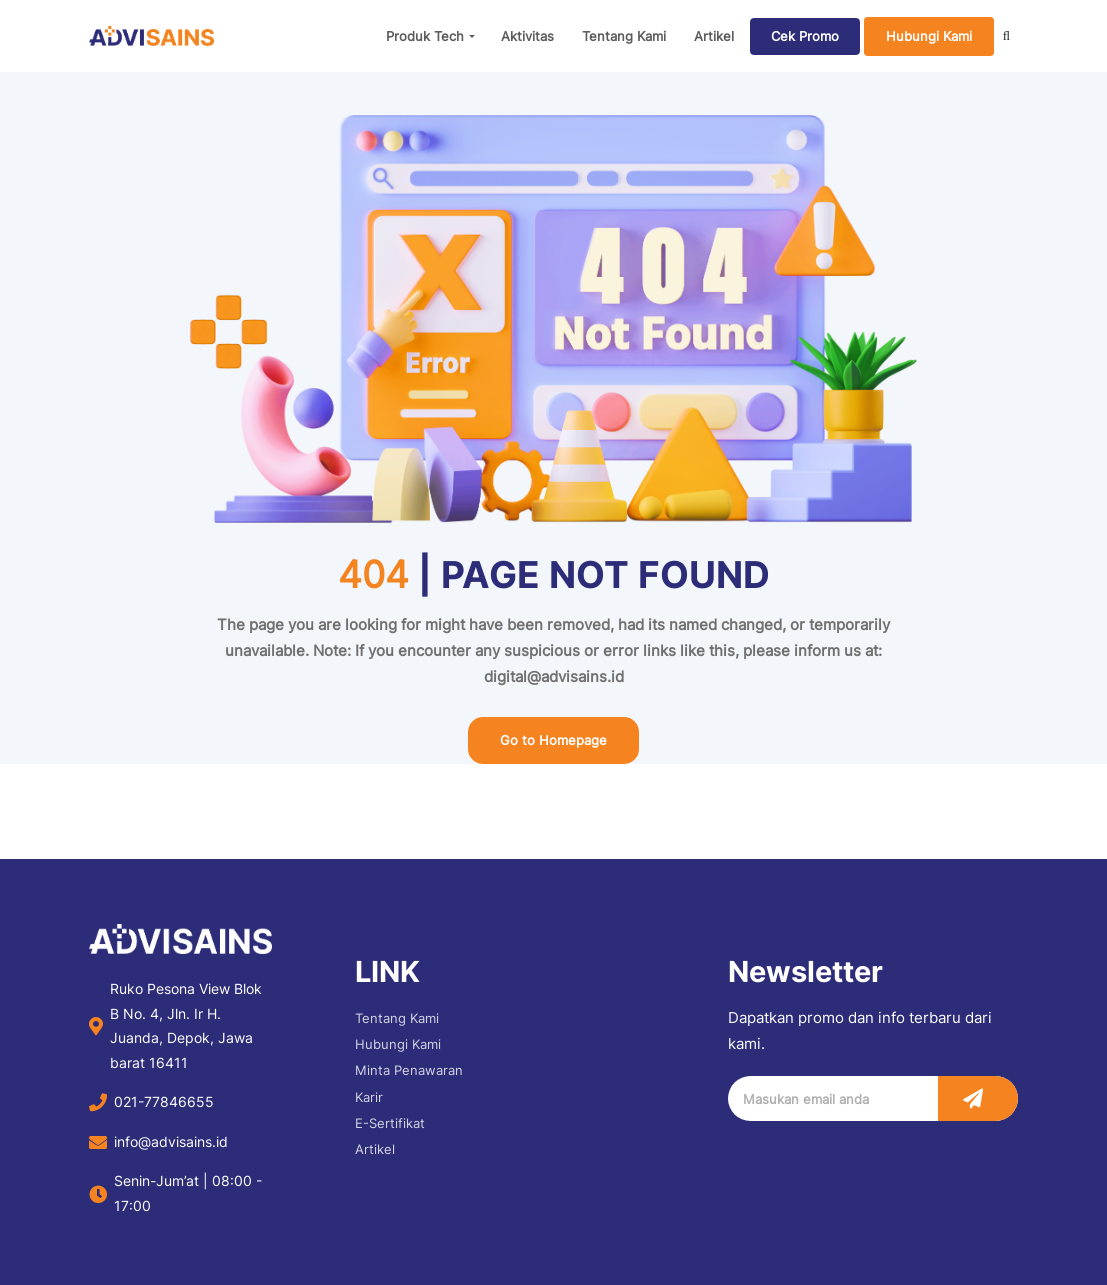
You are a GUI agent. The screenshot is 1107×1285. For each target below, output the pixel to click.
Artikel (714, 36)
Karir (369, 1097)
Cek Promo (805, 36)
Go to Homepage (553, 740)
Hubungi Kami (929, 36)
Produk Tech (425, 36)
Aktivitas (527, 36)
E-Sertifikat (390, 1123)
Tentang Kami (624, 36)
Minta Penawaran (409, 1070)
